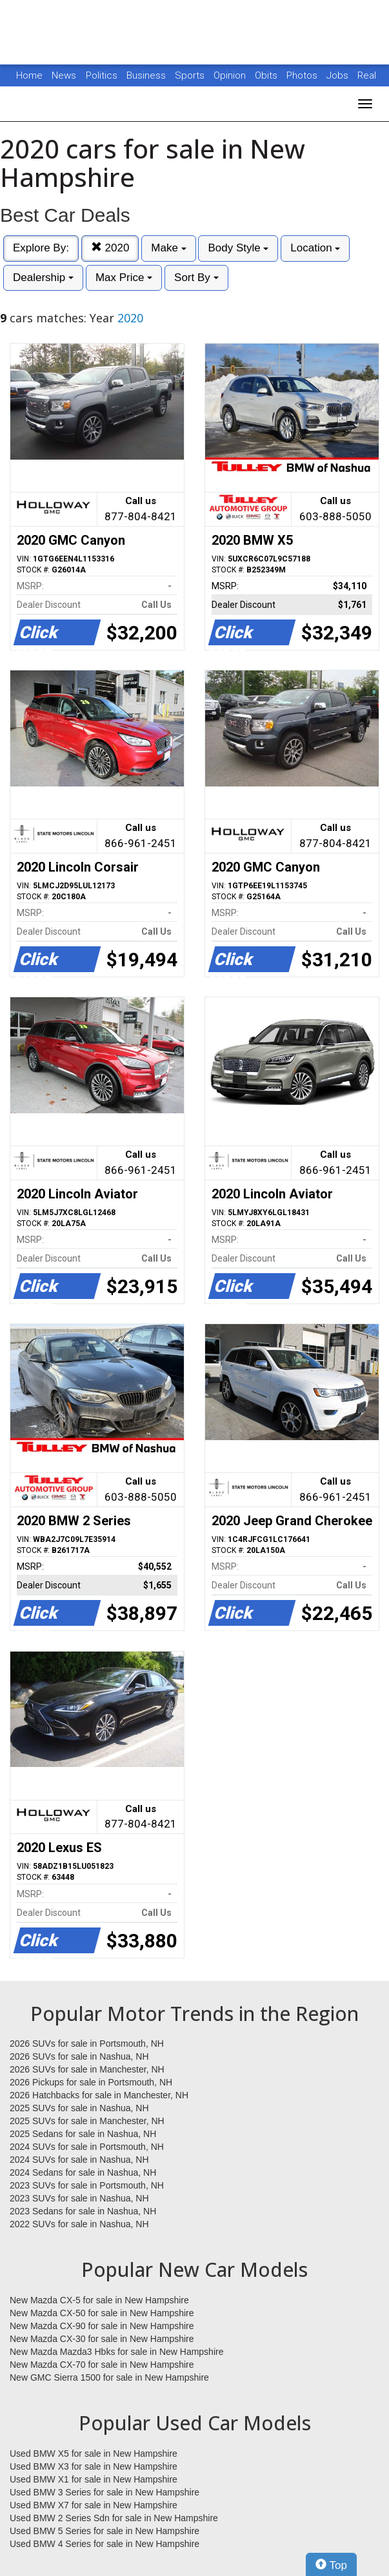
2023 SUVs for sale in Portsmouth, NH (87, 2185)
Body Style (238, 248)
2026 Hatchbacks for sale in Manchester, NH (99, 2095)
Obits (267, 75)
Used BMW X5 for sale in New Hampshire (93, 2453)
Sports (191, 75)
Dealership (43, 277)
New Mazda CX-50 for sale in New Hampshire (102, 2313)
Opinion (231, 75)
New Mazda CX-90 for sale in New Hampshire (102, 2326)
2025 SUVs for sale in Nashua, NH (79, 2108)
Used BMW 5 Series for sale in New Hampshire (104, 2531)
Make (168, 248)
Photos (303, 75)
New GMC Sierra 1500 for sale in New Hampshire (109, 2377)
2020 (110, 248)
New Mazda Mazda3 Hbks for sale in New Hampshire (116, 2352)
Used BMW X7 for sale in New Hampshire (93, 2505)
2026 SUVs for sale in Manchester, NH (87, 2069)
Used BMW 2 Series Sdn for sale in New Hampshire (114, 2518)
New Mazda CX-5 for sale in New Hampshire (99, 2300)
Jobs (338, 75)
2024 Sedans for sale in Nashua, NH (83, 2172)
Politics (101, 75)
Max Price (123, 277)
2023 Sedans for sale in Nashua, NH (83, 2211)
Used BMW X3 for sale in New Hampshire (93, 2466)
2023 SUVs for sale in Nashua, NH (79, 2198)
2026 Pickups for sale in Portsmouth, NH (91, 2082)
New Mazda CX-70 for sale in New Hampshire (102, 2364)
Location (315, 248)
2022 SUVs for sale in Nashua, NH (79, 2224)
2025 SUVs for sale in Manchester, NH (87, 2121)
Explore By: (41, 248)
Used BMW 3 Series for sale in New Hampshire (104, 2492)
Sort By (196, 277)
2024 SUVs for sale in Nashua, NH (79, 2159)
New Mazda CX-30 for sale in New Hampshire (102, 2339)
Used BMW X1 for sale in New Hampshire (93, 2479)
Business (147, 75)
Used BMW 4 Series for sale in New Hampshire (104, 2544)
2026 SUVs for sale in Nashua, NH (79, 2056)
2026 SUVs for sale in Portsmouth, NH (87, 2043)
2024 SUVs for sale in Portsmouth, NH (87, 2147)
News (64, 75)
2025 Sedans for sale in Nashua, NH (83, 2134)
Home (29, 75)
